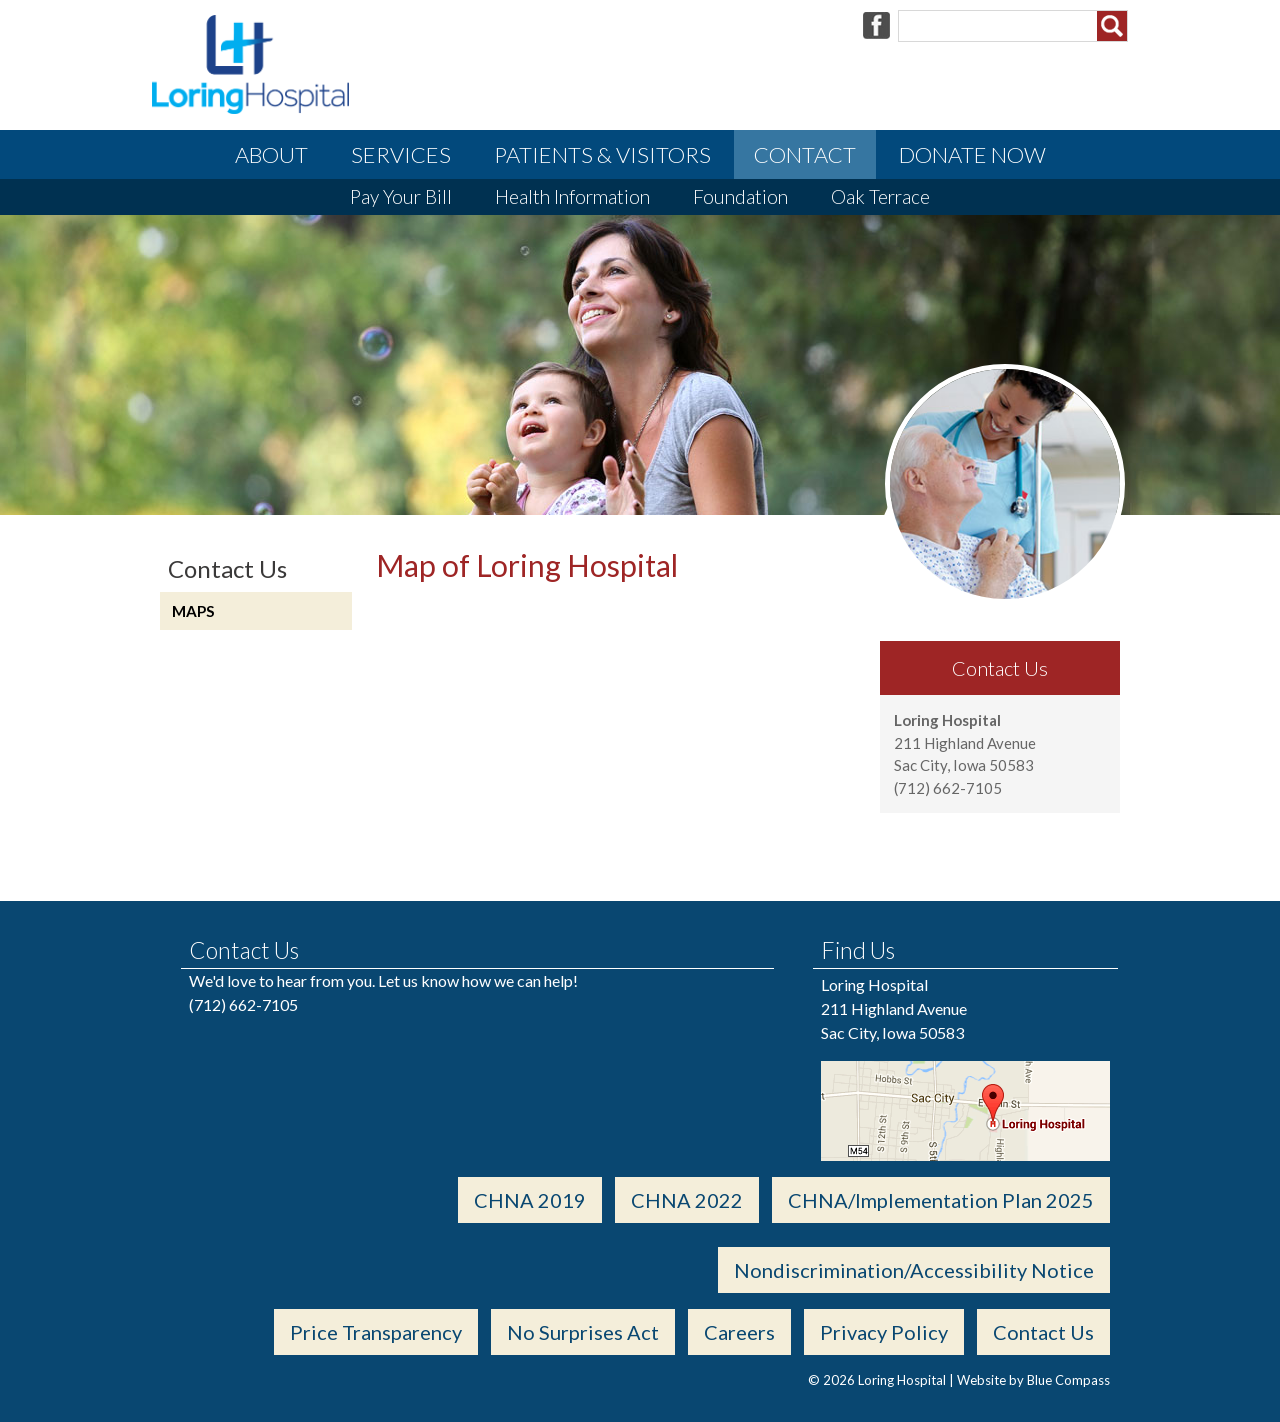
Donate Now (972, 154)
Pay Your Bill (401, 196)
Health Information (572, 196)
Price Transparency (376, 1332)
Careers (739, 1332)
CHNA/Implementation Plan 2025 (941, 1200)
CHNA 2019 (530, 1200)
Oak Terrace (880, 196)
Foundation (740, 196)
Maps (193, 611)
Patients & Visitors (602, 154)
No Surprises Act (583, 1332)
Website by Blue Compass (1033, 1380)
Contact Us (1043, 1332)
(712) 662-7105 (243, 1004)
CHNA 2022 (687, 1200)
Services (401, 154)
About (271, 154)
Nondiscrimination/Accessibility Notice (914, 1270)
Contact (805, 154)
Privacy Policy (884, 1332)
